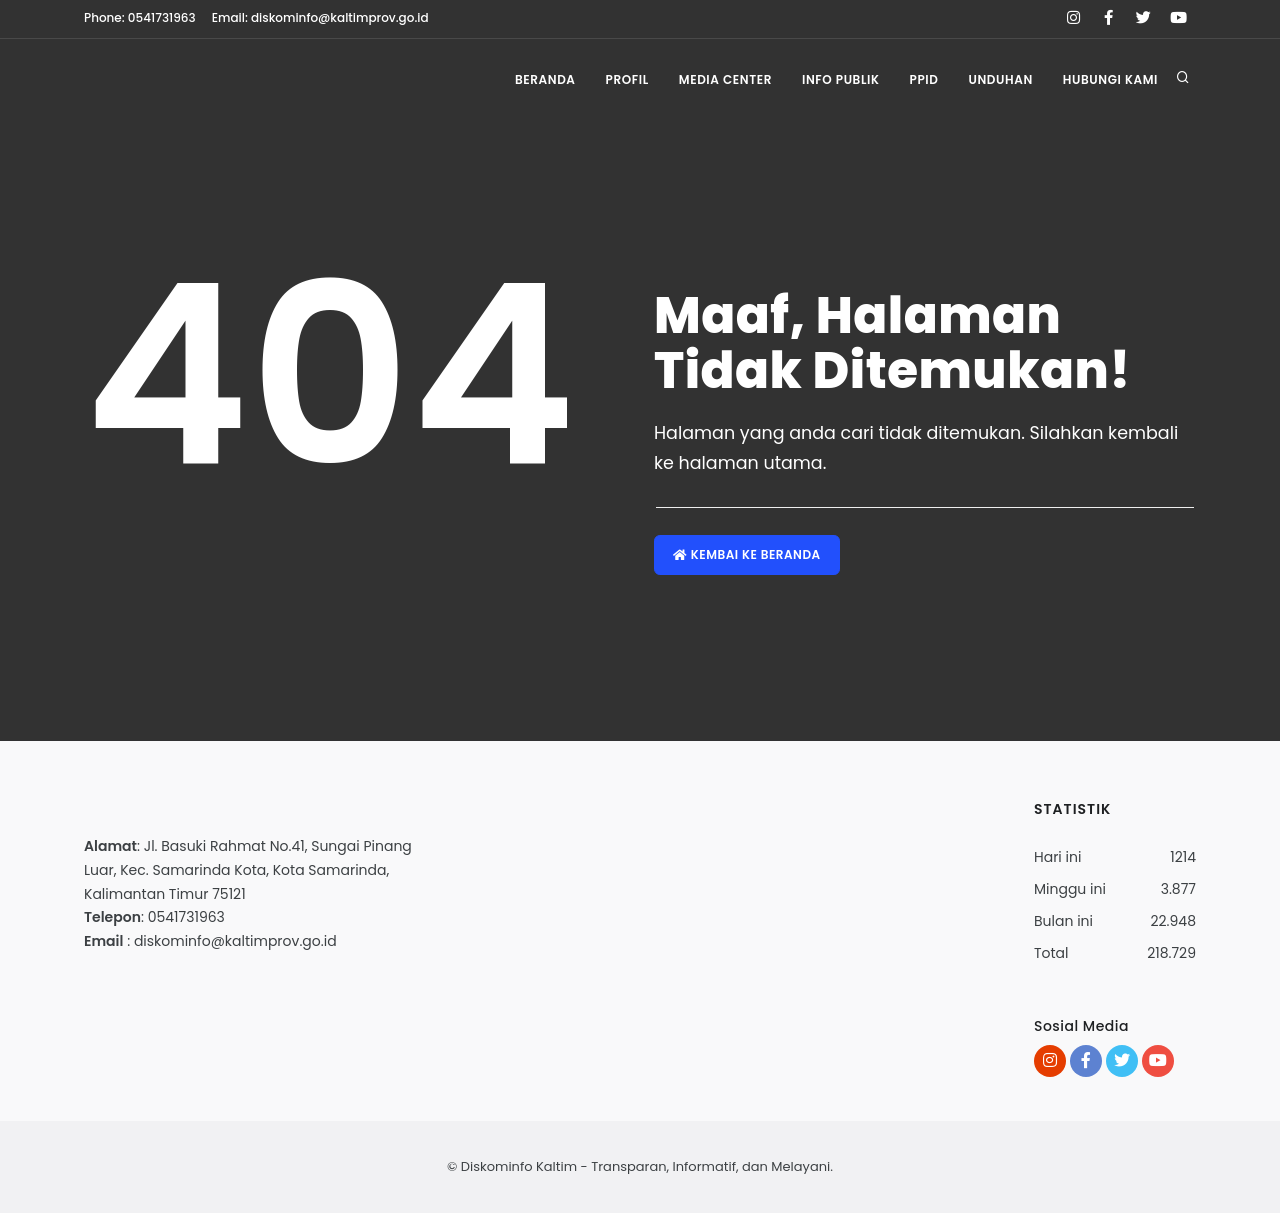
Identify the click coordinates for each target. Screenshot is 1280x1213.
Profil (627, 79)
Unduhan (1000, 79)
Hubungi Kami (1110, 79)
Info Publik (841, 79)
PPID (924, 79)
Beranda (545, 79)
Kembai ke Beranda (747, 554)
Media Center (725, 79)
